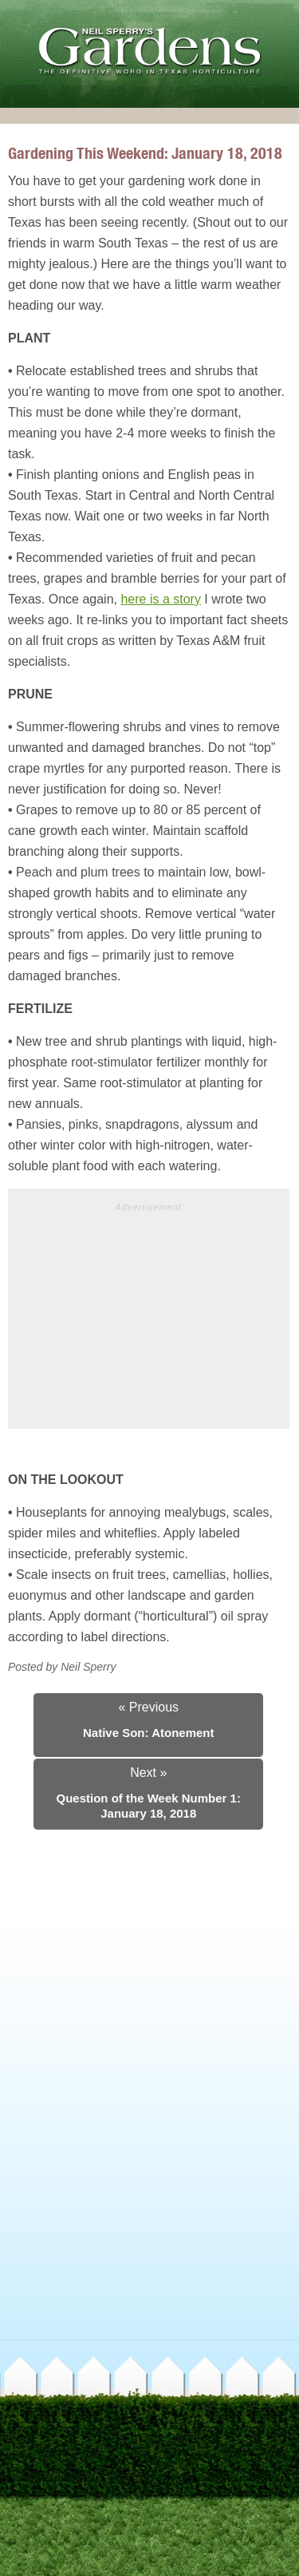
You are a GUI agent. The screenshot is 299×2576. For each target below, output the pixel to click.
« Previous (148, 1707)
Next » (148, 1772)
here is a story (160, 599)
